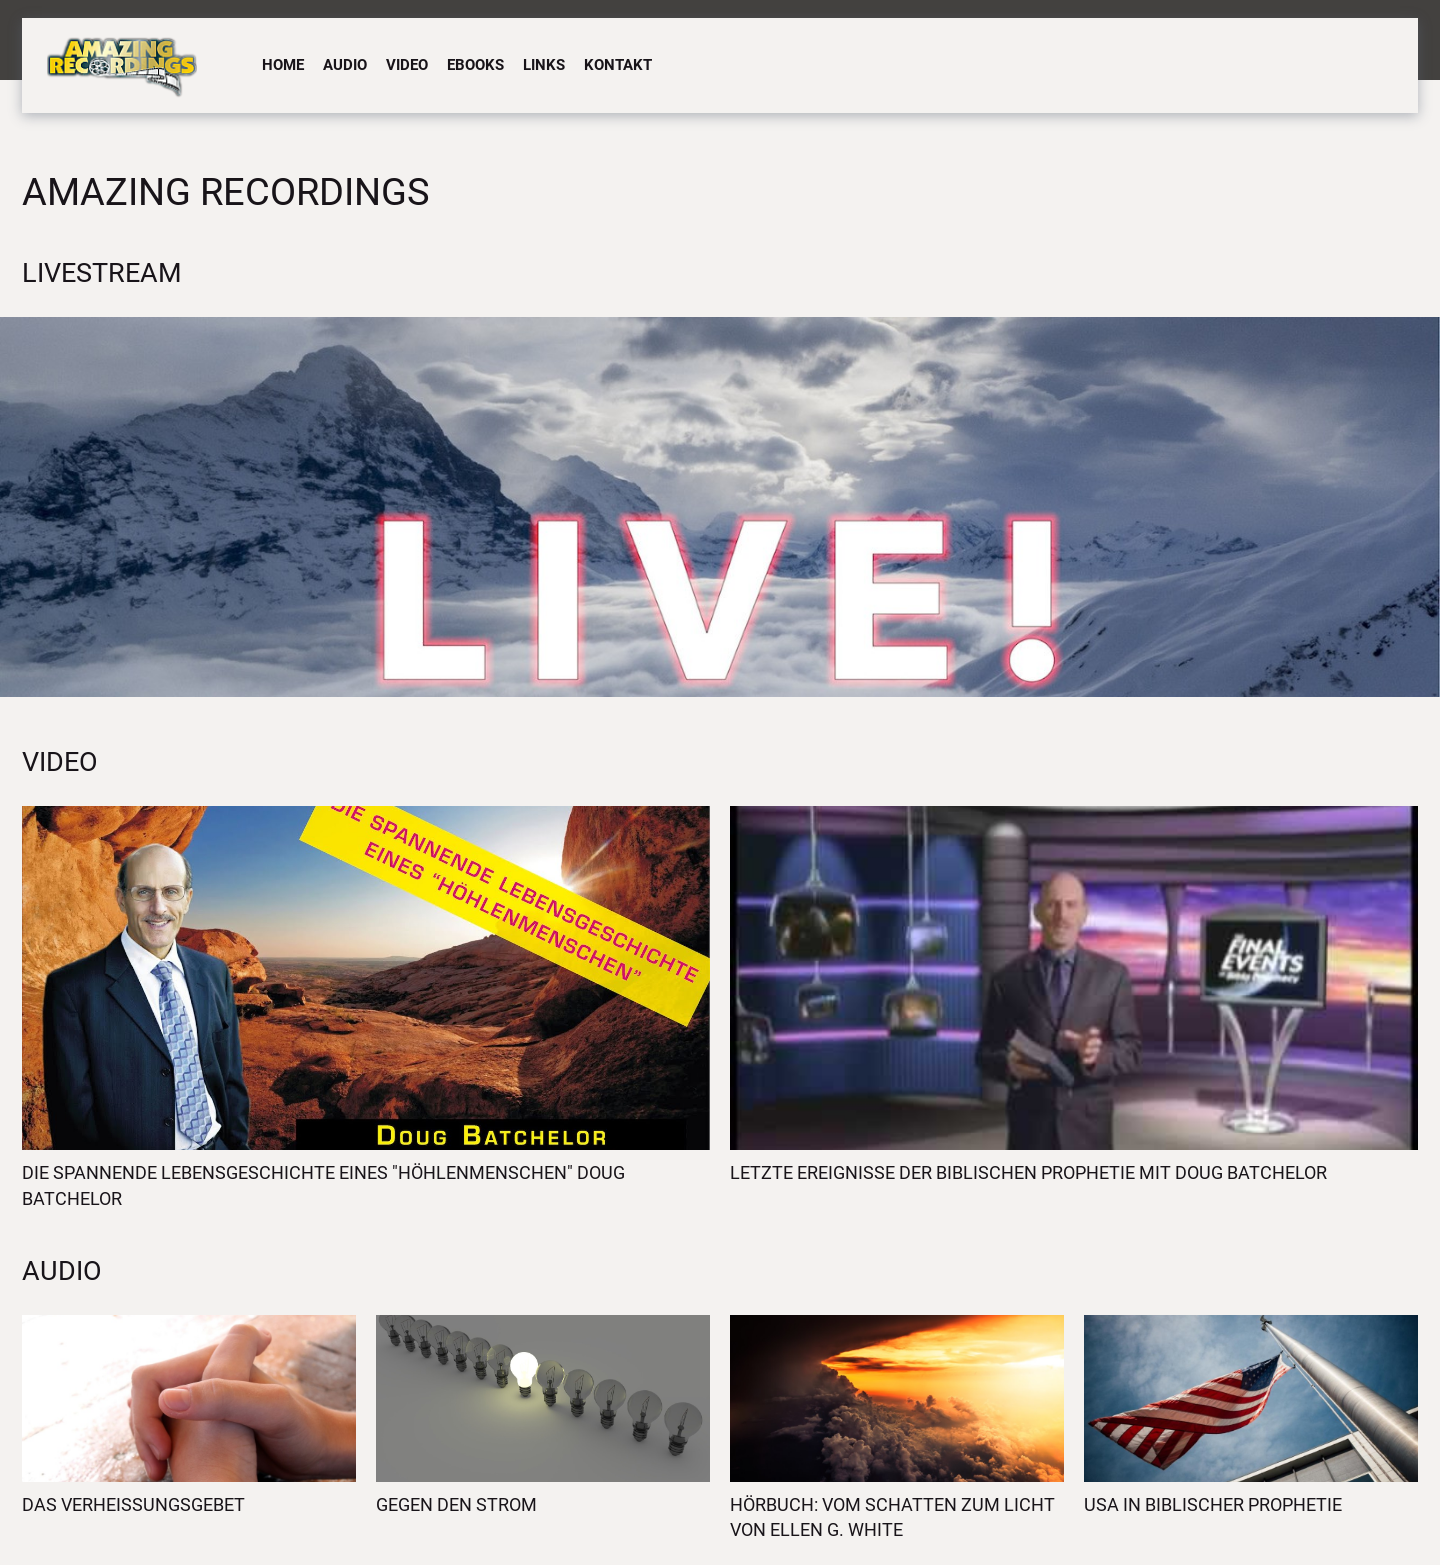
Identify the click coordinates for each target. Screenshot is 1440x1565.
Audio (345, 65)
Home (283, 65)
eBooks (475, 65)
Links (544, 65)
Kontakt (618, 65)
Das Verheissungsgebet (133, 1504)
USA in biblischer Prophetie (1213, 1504)
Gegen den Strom (456, 1504)
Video (407, 65)
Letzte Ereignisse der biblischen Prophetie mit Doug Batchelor (1028, 1172)
